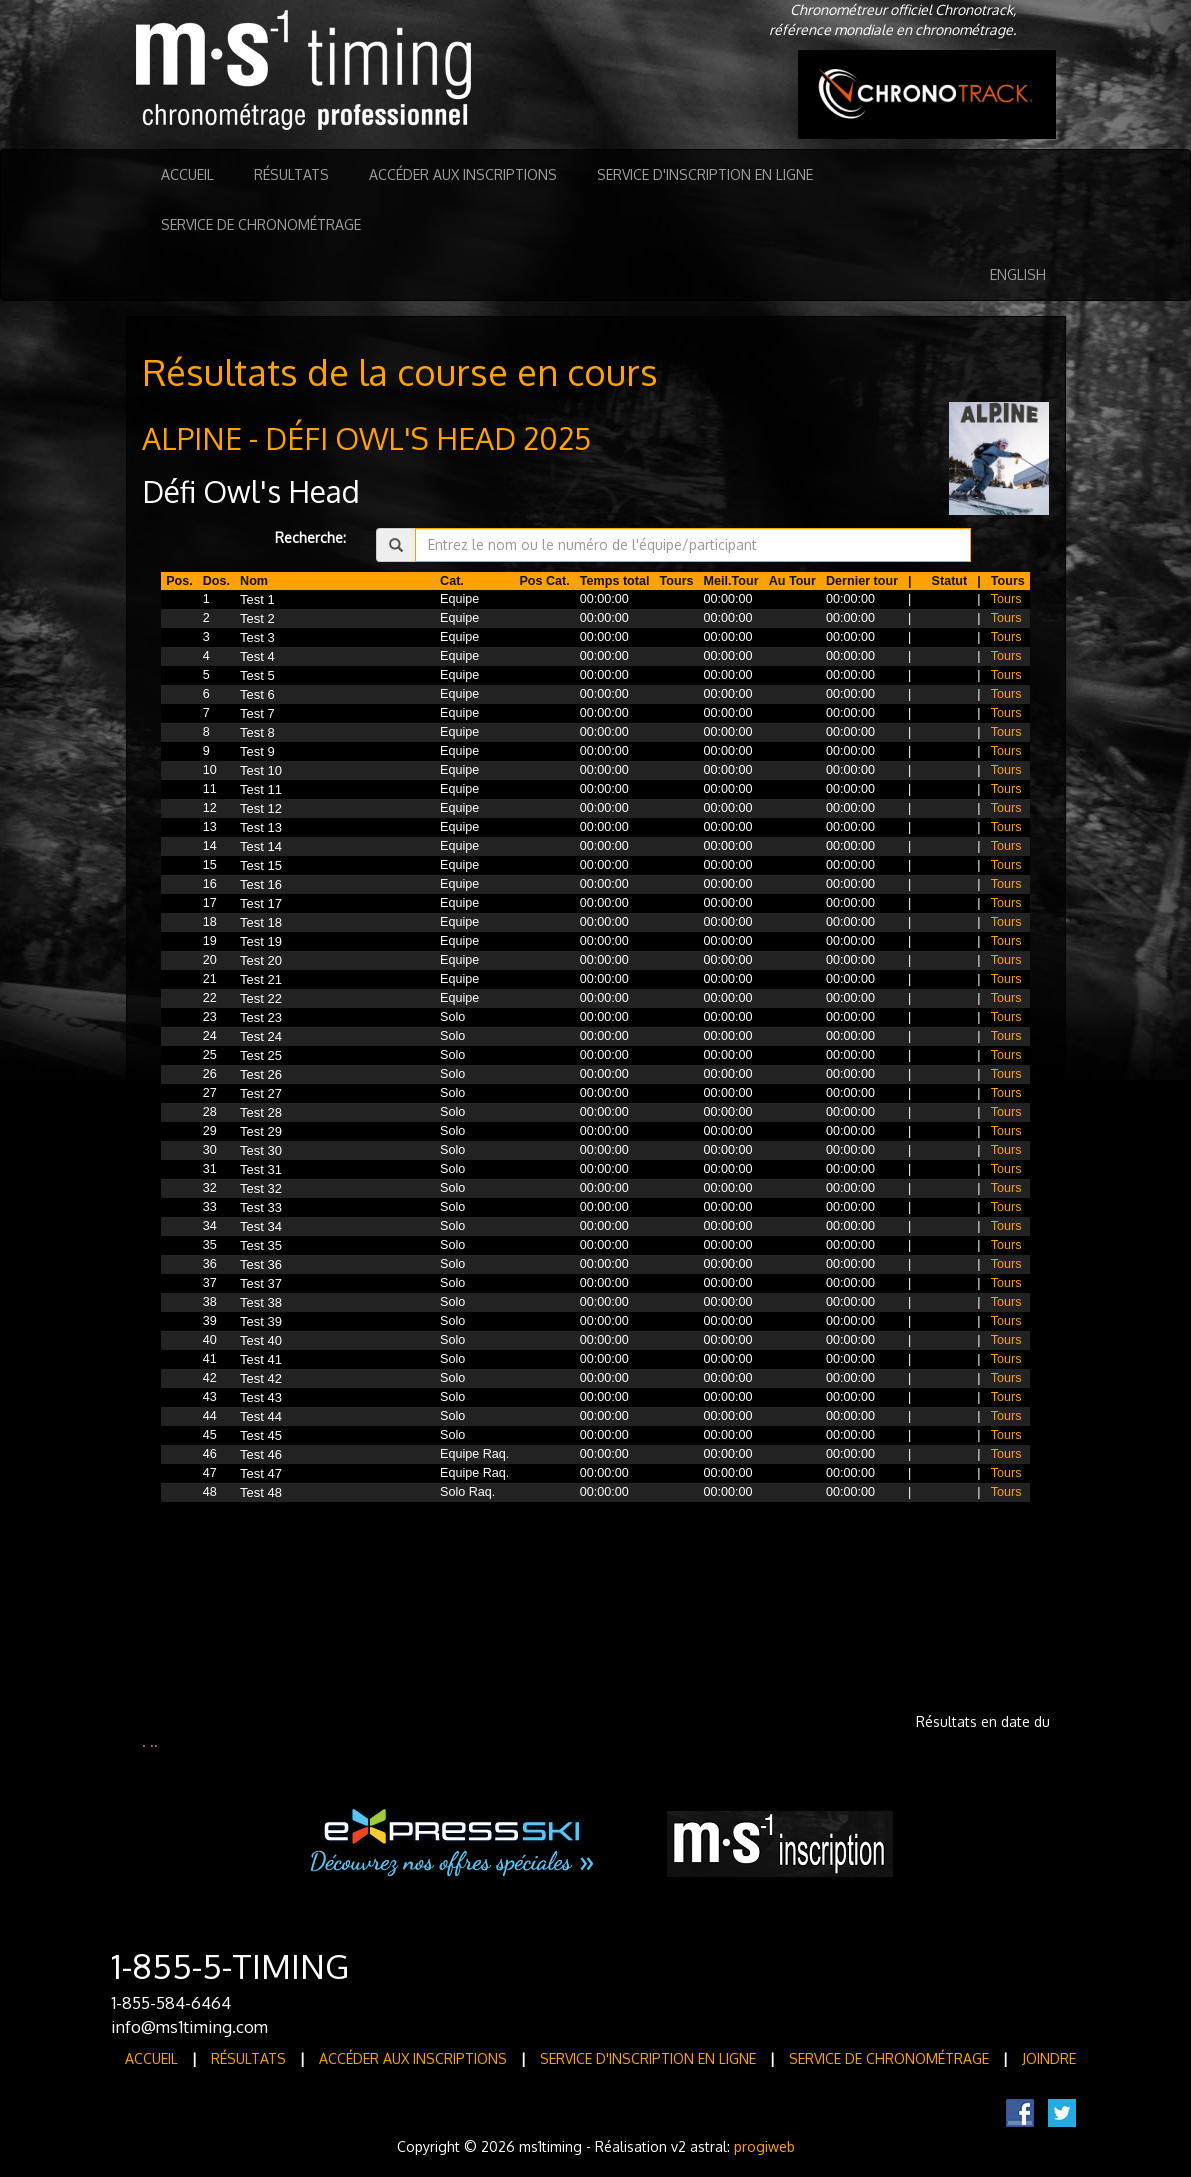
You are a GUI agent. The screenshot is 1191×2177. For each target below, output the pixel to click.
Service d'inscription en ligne (705, 174)
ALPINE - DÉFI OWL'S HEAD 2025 (366, 438)
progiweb (764, 2146)
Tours (1006, 599)
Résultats (291, 174)
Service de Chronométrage (261, 224)
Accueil (187, 174)
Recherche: (310, 537)
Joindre (1049, 2058)
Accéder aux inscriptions (463, 174)
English (1018, 274)
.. (154, 1741)
